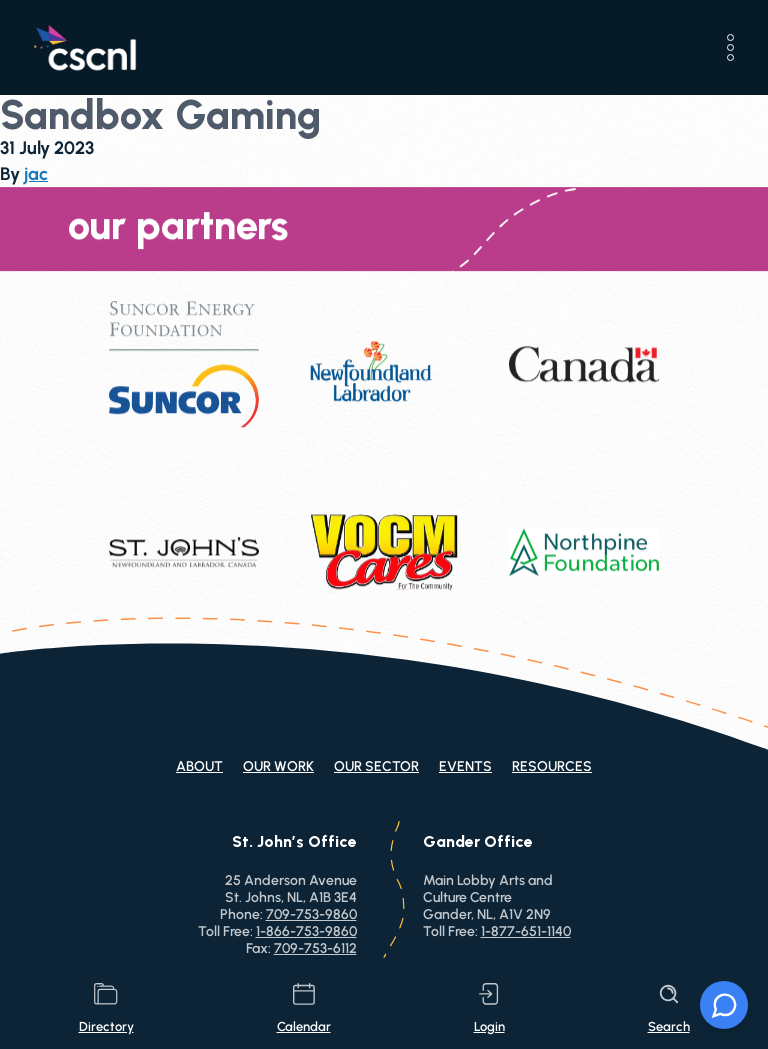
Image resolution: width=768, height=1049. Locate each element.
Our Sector (376, 766)
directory (106, 1008)
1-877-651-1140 (526, 931)
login (489, 1008)
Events (465, 766)
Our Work (278, 766)
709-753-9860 (311, 914)
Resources (552, 766)
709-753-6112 (315, 948)
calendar (304, 1008)
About (199, 766)
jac (36, 174)
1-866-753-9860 (306, 931)
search (669, 1008)
